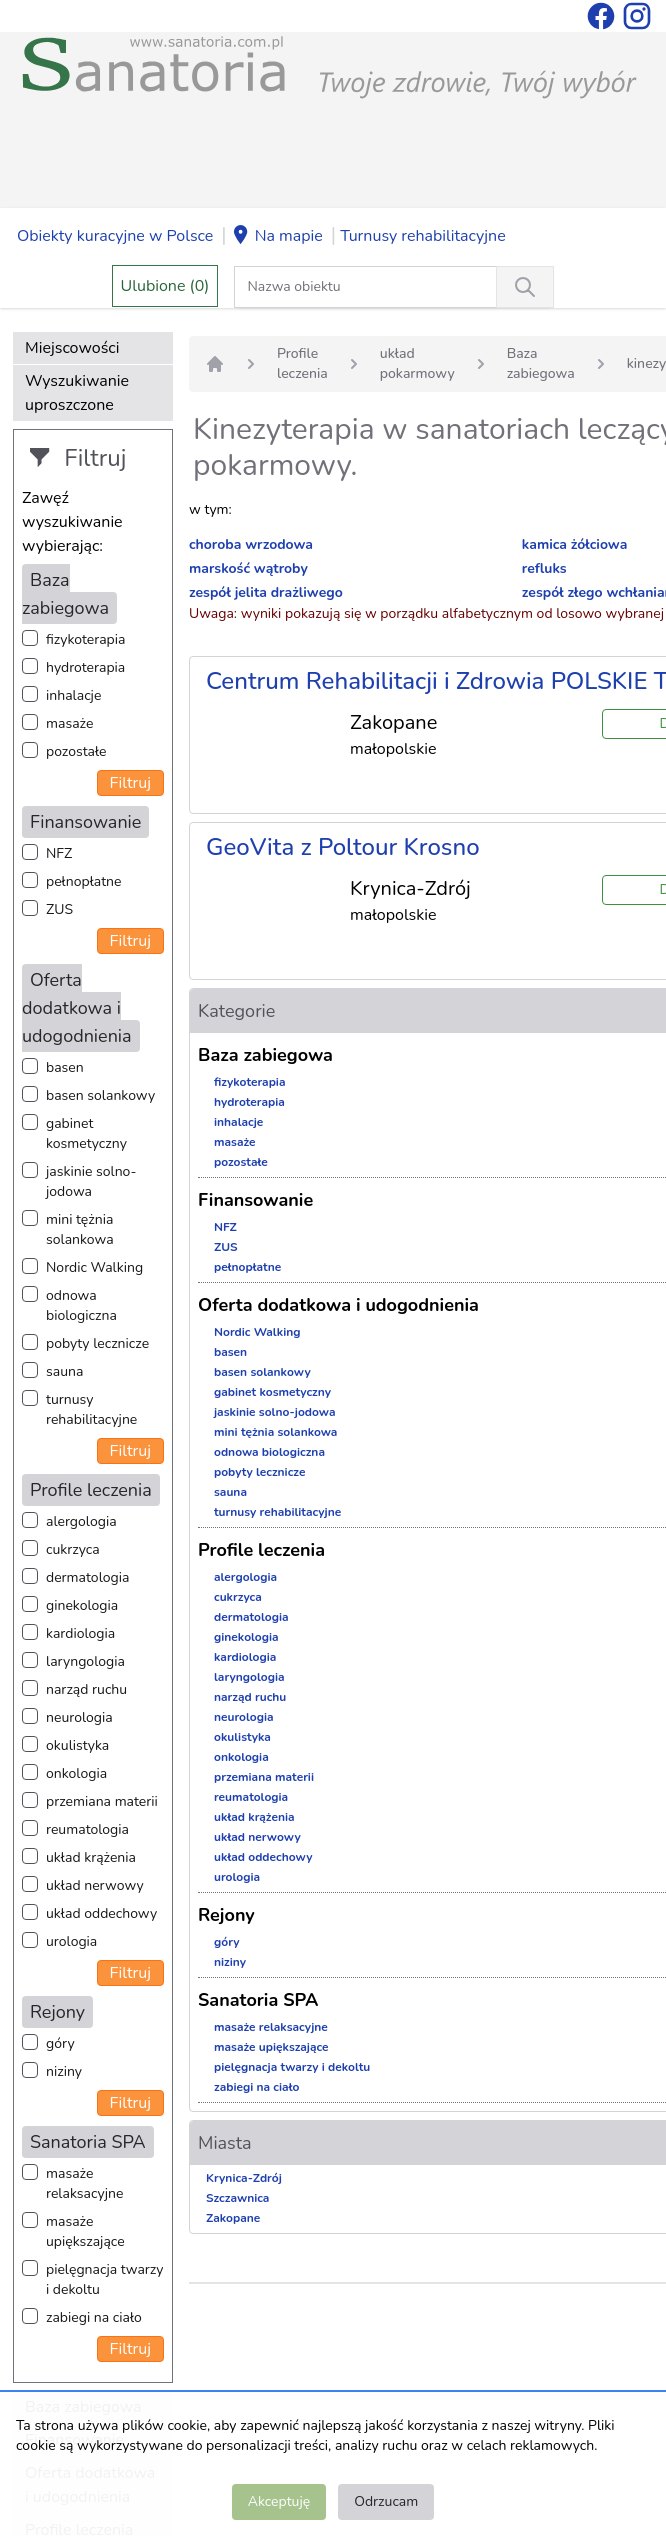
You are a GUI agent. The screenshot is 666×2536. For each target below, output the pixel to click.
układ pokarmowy (417, 363)
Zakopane (233, 2218)
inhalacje (73, 695)
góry (60, 2043)
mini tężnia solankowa (80, 1229)
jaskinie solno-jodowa (91, 1181)
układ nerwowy (95, 1885)
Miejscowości (72, 348)
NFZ (59, 853)
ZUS (59, 909)
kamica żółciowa (574, 544)
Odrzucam (386, 2501)
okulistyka (77, 1745)
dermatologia (87, 1577)
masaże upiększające (85, 2231)
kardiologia (80, 1633)
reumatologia (87, 1829)
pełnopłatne (84, 881)
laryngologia (85, 1661)
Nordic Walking (94, 1267)
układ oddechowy (101, 1913)
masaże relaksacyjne (84, 2183)
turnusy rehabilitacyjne (91, 1409)
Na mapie (277, 237)
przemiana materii (102, 1801)
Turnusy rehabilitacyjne (422, 236)
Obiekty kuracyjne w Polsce (115, 236)
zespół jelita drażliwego (266, 592)
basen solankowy (100, 1095)
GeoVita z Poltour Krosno (343, 847)
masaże (69, 723)
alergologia (81, 1521)
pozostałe (76, 751)
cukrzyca (73, 1549)
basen (65, 1067)
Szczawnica (237, 2198)
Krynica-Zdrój (244, 2178)
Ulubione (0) (165, 286)
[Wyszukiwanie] (525, 287)
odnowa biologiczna (81, 1305)
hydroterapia (85, 667)
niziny (64, 2071)
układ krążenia (91, 1857)
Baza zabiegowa (541, 363)
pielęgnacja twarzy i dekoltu (104, 2279)
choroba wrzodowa (251, 544)
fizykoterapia (85, 639)
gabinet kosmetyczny (86, 1133)
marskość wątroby (248, 568)
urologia (71, 1941)
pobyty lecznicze (97, 1343)
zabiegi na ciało (94, 2317)
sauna (64, 1371)
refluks (544, 568)
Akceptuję (279, 2501)
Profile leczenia (302, 363)
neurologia (79, 1717)
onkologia (76, 1773)
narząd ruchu (86, 1689)
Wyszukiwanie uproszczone (77, 393)
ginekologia (82, 1605)
